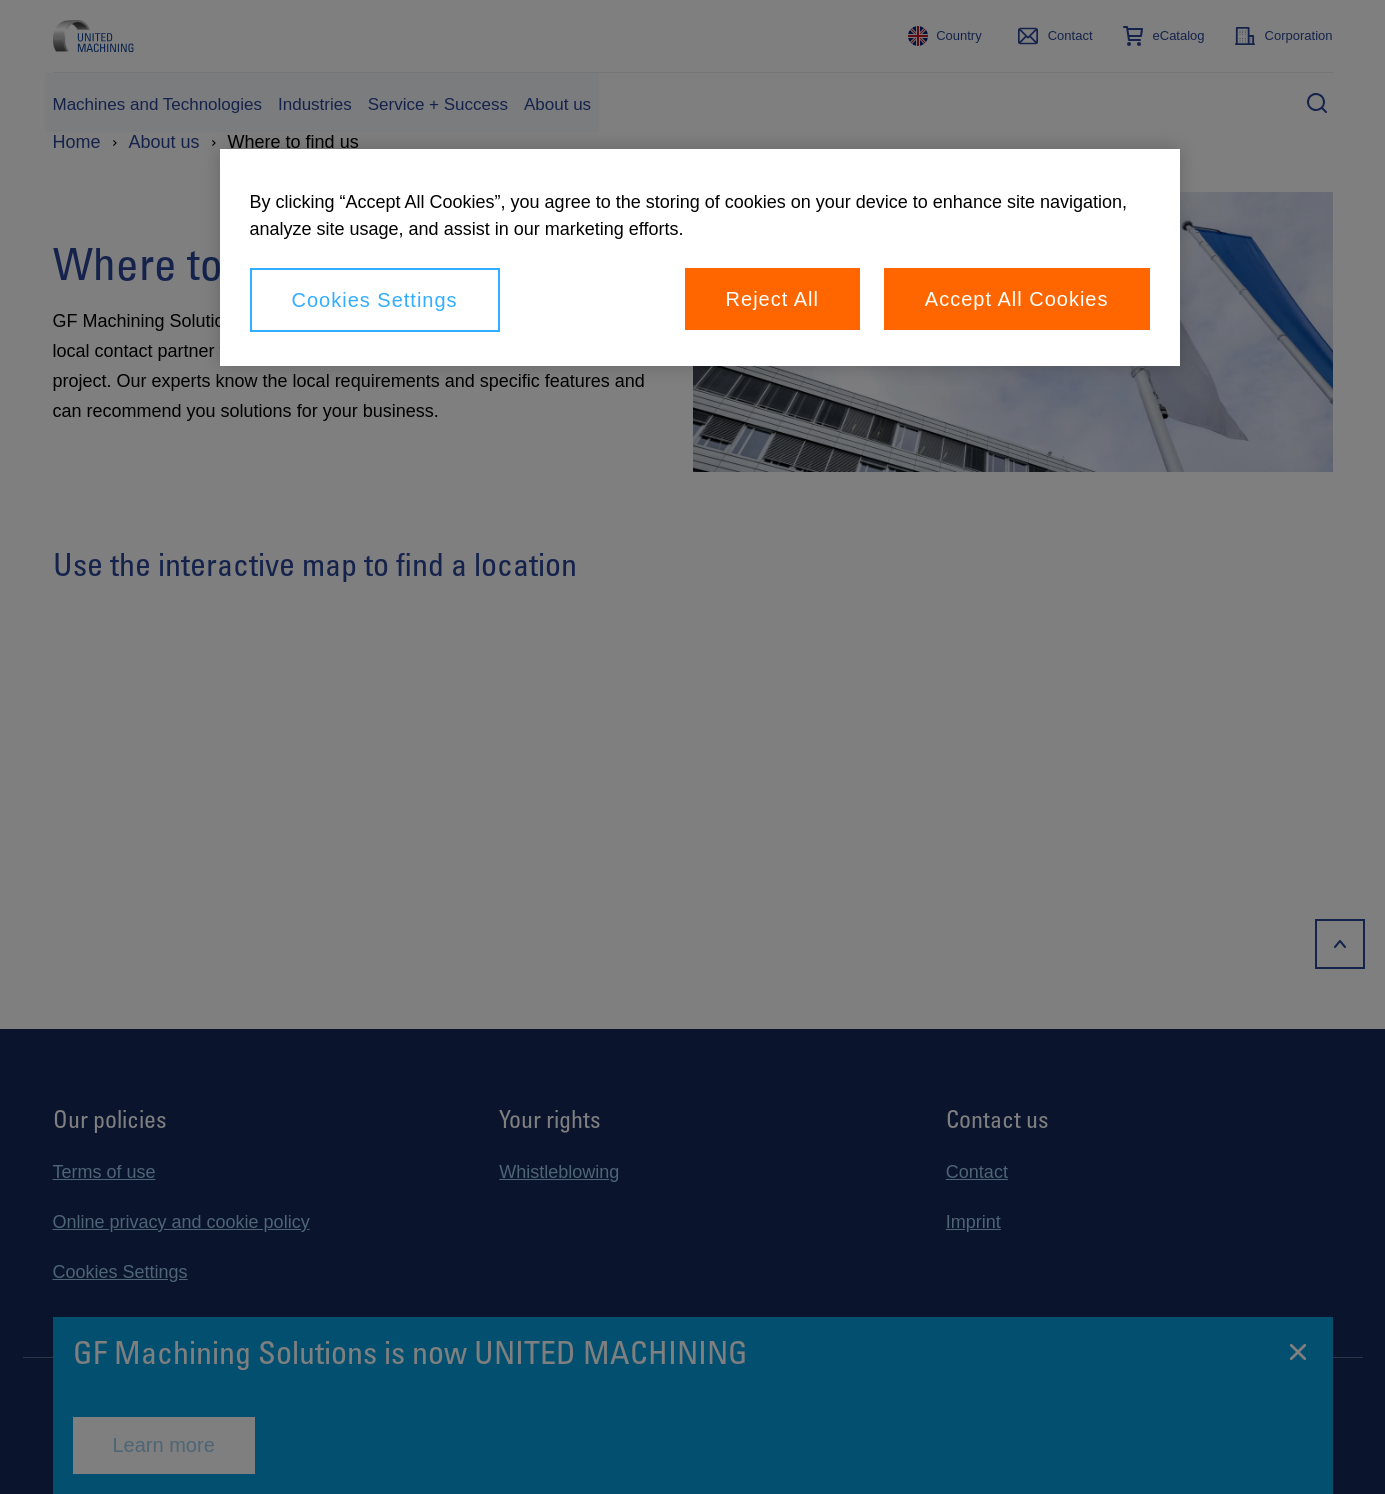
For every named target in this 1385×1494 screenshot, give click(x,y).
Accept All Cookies (1017, 299)
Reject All (772, 299)
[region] (700, 257)
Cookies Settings (375, 300)
